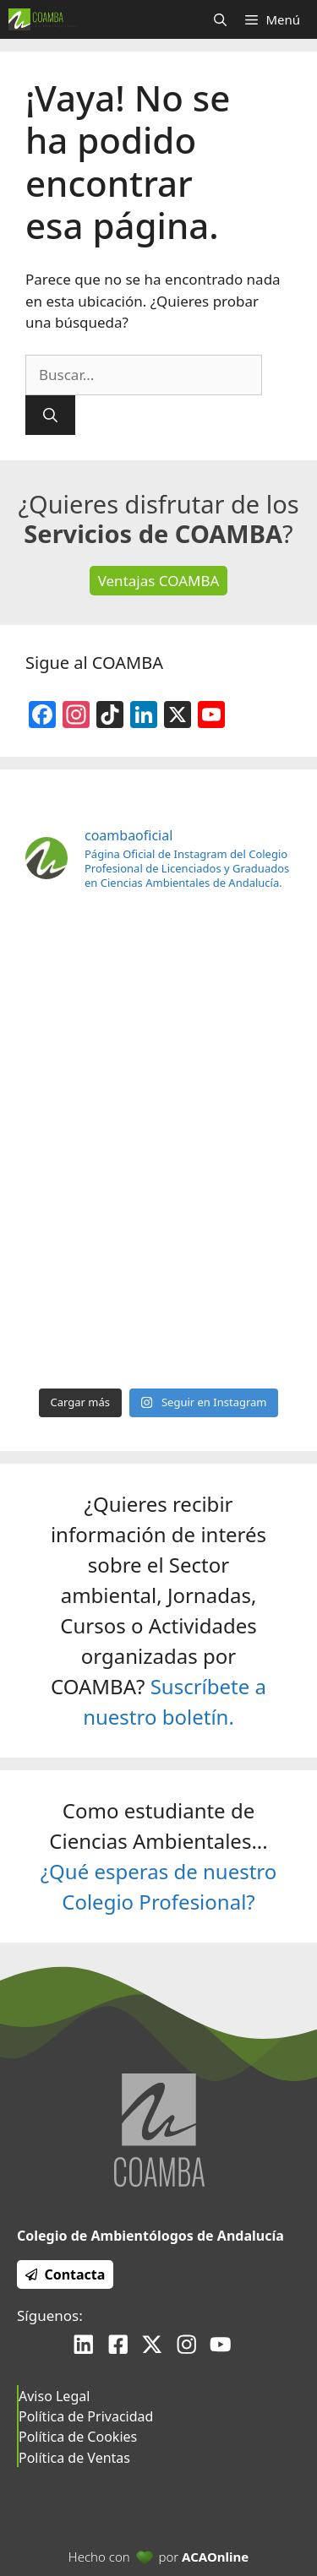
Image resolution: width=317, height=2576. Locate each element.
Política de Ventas (74, 2457)
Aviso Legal (54, 2396)
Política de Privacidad (86, 2416)
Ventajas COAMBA (159, 580)
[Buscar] (50, 415)
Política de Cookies (78, 2436)
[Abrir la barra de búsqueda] (220, 19)
